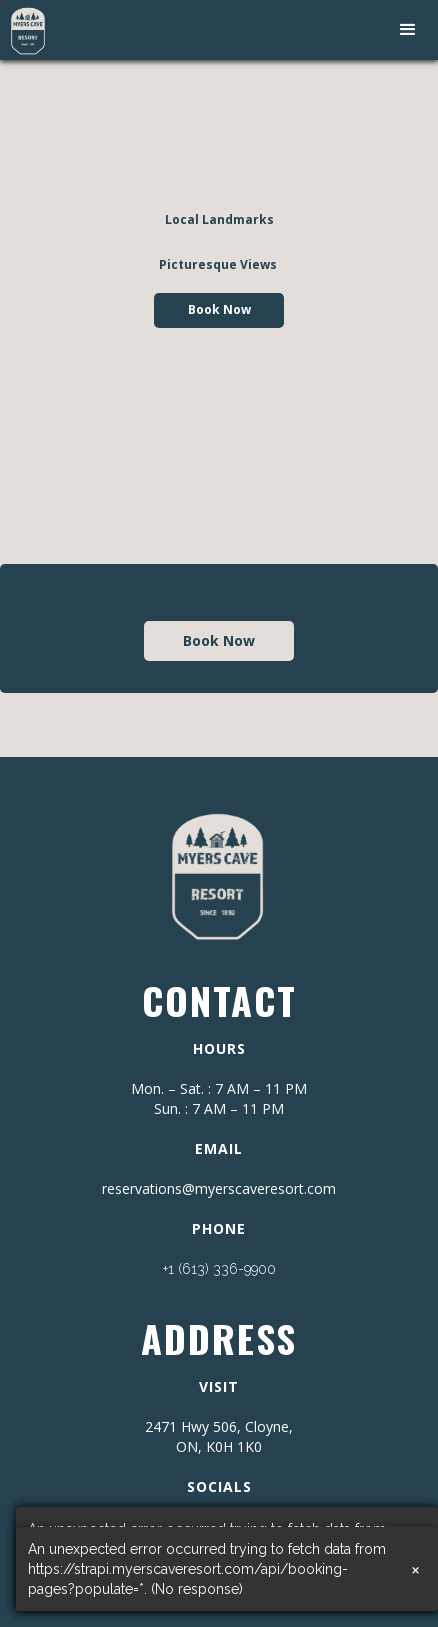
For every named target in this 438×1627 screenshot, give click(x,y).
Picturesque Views (218, 264)
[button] (408, 30)
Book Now (219, 309)
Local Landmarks (219, 219)
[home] (23, 30)
